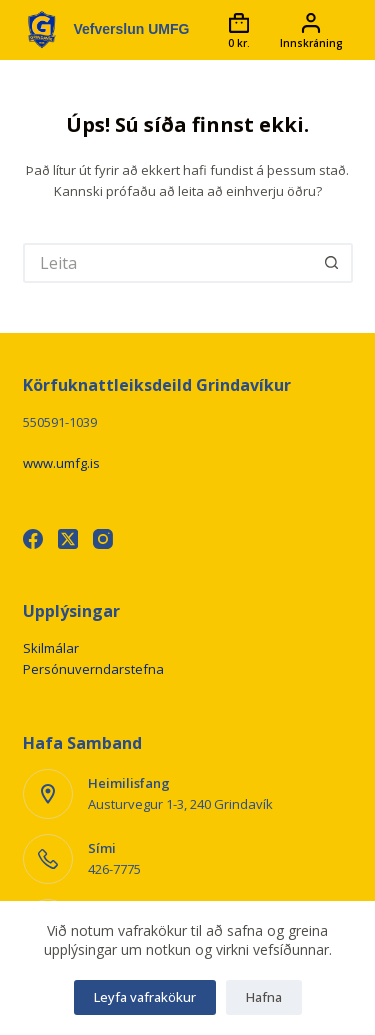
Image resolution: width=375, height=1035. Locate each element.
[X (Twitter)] (68, 539)
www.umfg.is (61, 463)
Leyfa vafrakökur (145, 997)
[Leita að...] (168, 263)
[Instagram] (103, 539)
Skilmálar (51, 648)
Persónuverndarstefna (93, 669)
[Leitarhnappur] (333, 263)
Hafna (264, 997)
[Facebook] (33, 539)
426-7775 (114, 869)
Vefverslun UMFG (132, 29)
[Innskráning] (311, 30)
